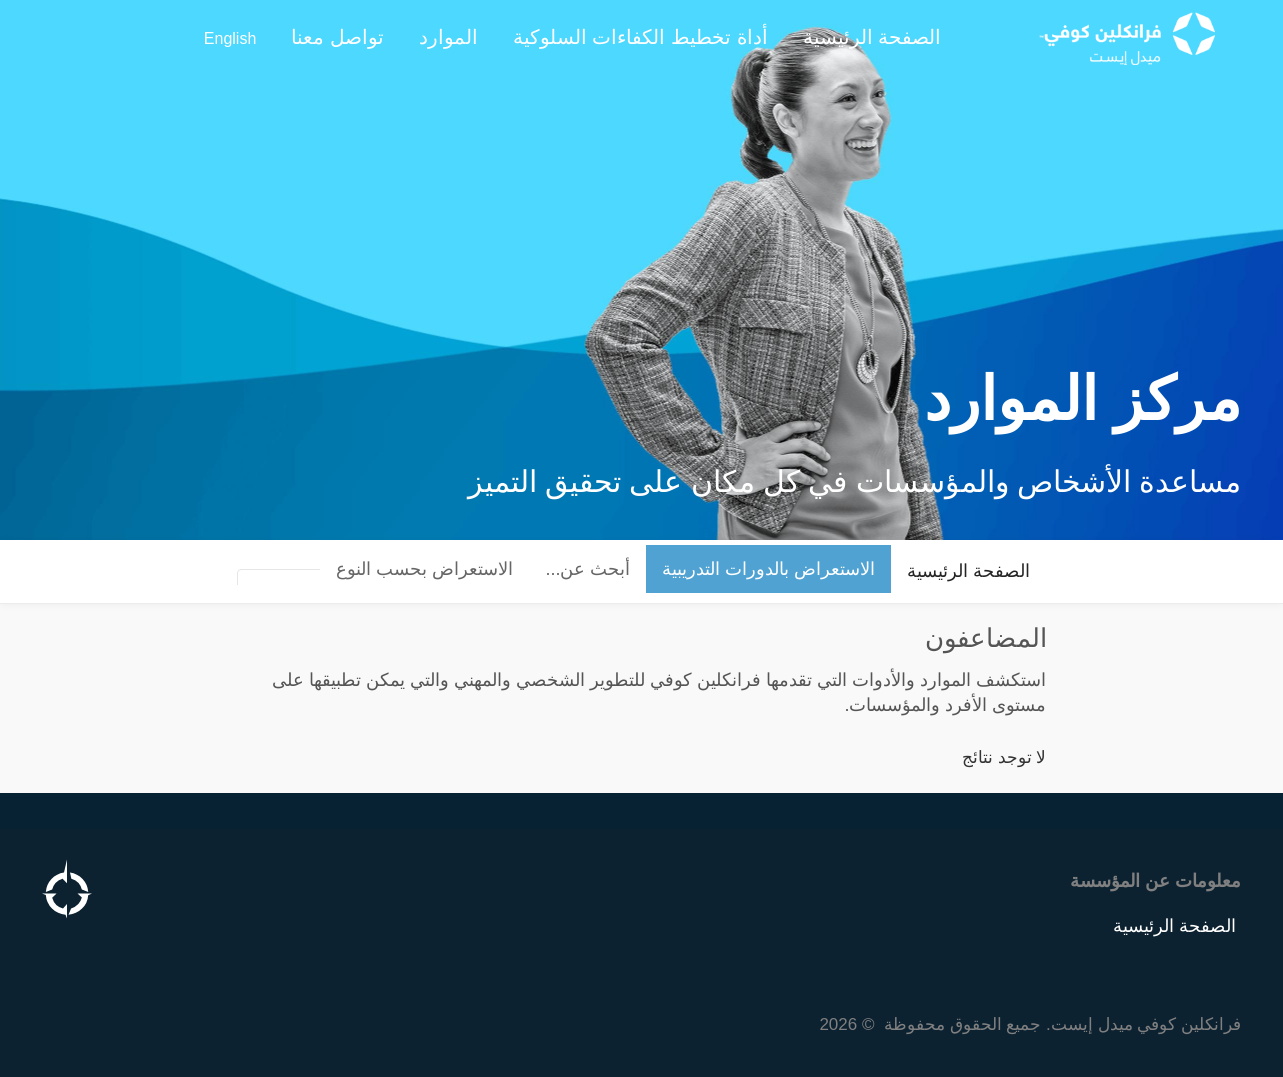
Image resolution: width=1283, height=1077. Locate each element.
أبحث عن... (587, 569)
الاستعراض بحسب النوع (424, 569)
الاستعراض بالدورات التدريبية (768, 569)
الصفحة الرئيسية (968, 571)
